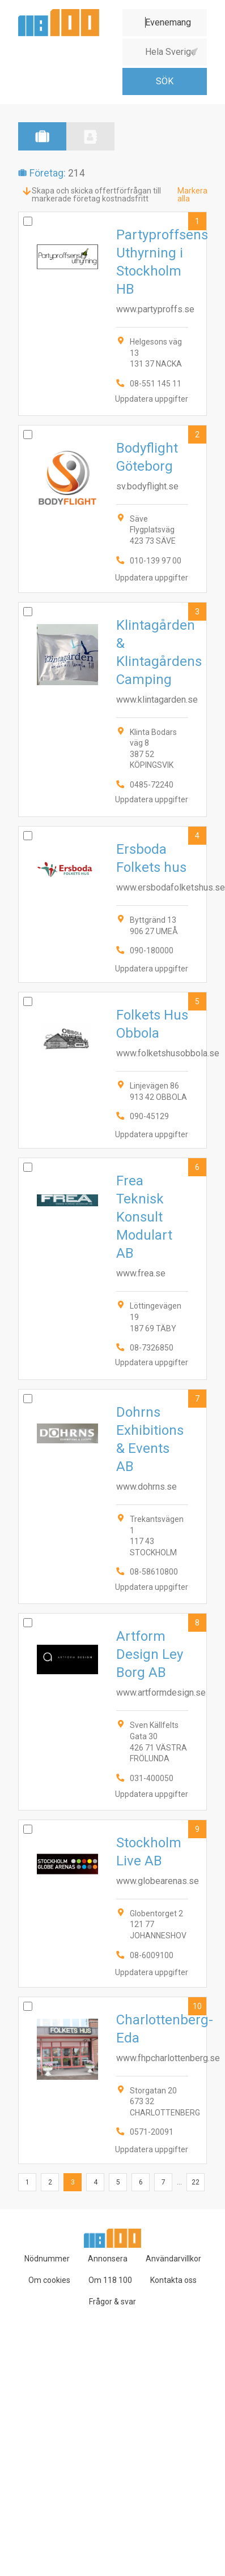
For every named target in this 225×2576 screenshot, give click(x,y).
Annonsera (108, 2258)
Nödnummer (47, 2258)
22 (195, 2182)
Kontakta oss (173, 2280)
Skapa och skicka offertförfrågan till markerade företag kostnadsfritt (96, 194)
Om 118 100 (110, 2280)
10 (197, 2006)
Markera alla (192, 194)
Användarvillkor (173, 2258)
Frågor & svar (112, 2301)
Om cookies (49, 2280)
